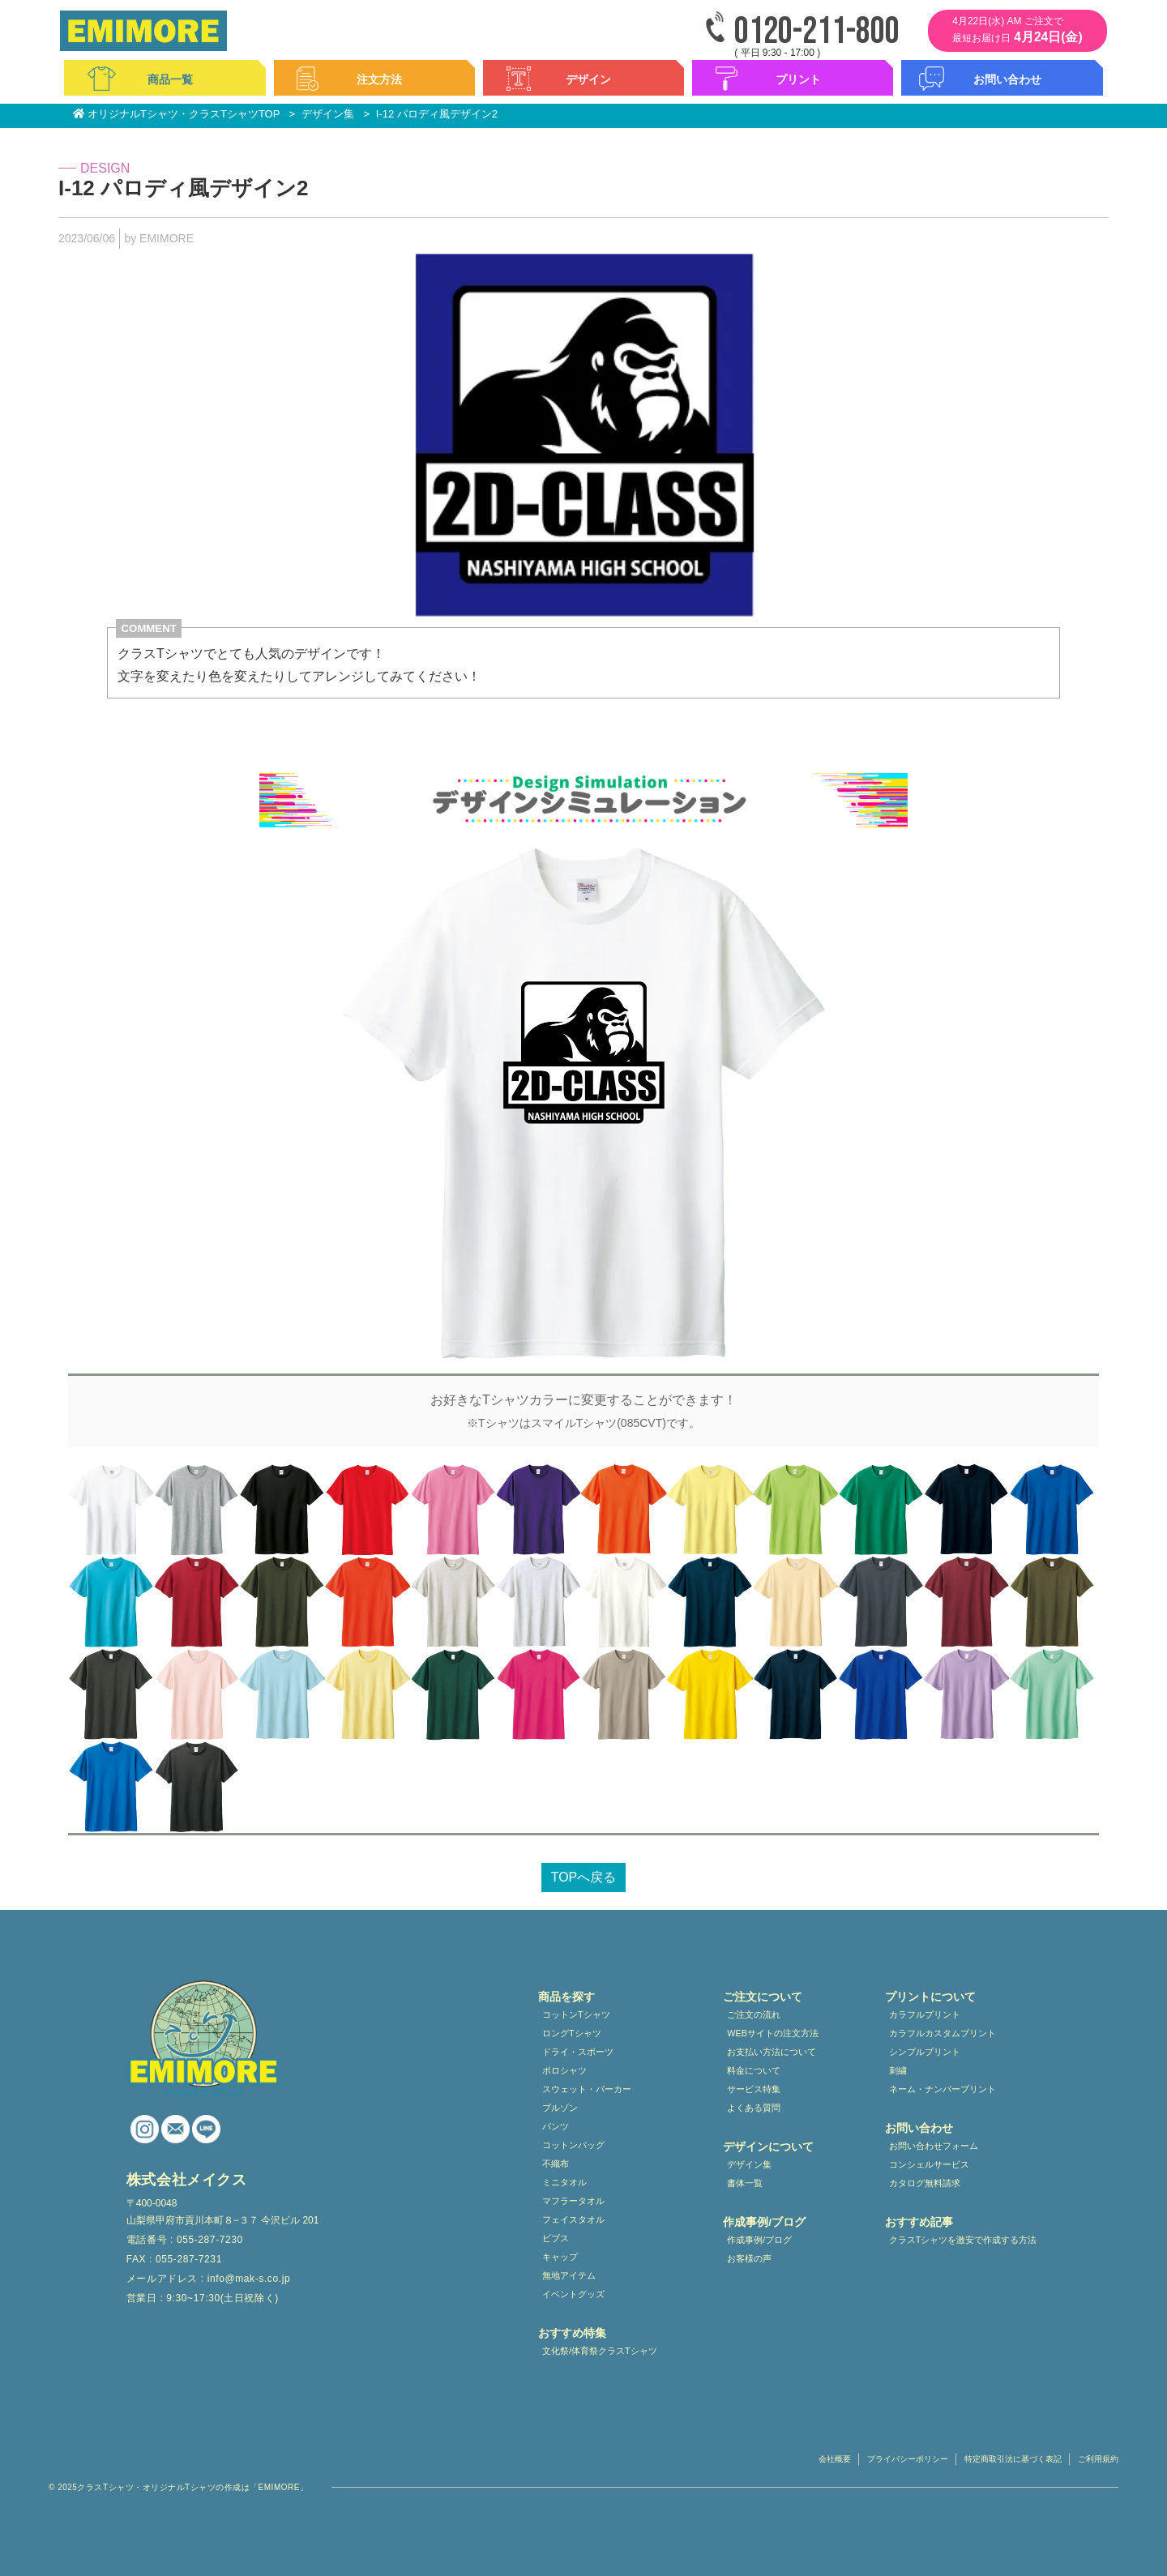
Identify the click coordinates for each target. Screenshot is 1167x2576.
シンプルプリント (924, 2052)
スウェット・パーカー (586, 2089)
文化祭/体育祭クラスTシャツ (599, 2351)
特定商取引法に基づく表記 (1013, 2458)
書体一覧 (745, 2183)
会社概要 (835, 2458)
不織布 (555, 2163)
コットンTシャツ (576, 2014)
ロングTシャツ (571, 2033)
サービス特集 (753, 2089)
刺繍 (898, 2070)
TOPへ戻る (584, 1877)
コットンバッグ (573, 2145)
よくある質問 (753, 2107)
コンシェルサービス (929, 2164)
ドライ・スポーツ (577, 2052)
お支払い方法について (771, 2052)
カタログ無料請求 (924, 2183)
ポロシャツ (564, 2070)
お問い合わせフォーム (933, 2146)
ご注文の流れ (753, 2014)
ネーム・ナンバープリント (942, 2089)
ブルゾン (560, 2107)
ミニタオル (564, 2182)
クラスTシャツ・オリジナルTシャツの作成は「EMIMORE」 (192, 2487)
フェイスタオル (573, 2219)
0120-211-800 (817, 32)
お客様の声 (749, 2258)
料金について (753, 2070)
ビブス (555, 2238)
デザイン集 (749, 2164)
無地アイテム (569, 2275)
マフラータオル (573, 2201)
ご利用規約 (1098, 2458)
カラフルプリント (924, 2014)
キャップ (560, 2257)
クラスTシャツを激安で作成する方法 (963, 2240)
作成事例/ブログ (759, 2240)
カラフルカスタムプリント (942, 2033)
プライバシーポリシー (907, 2458)
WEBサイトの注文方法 (773, 2033)
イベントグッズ (573, 2294)
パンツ (555, 2126)
